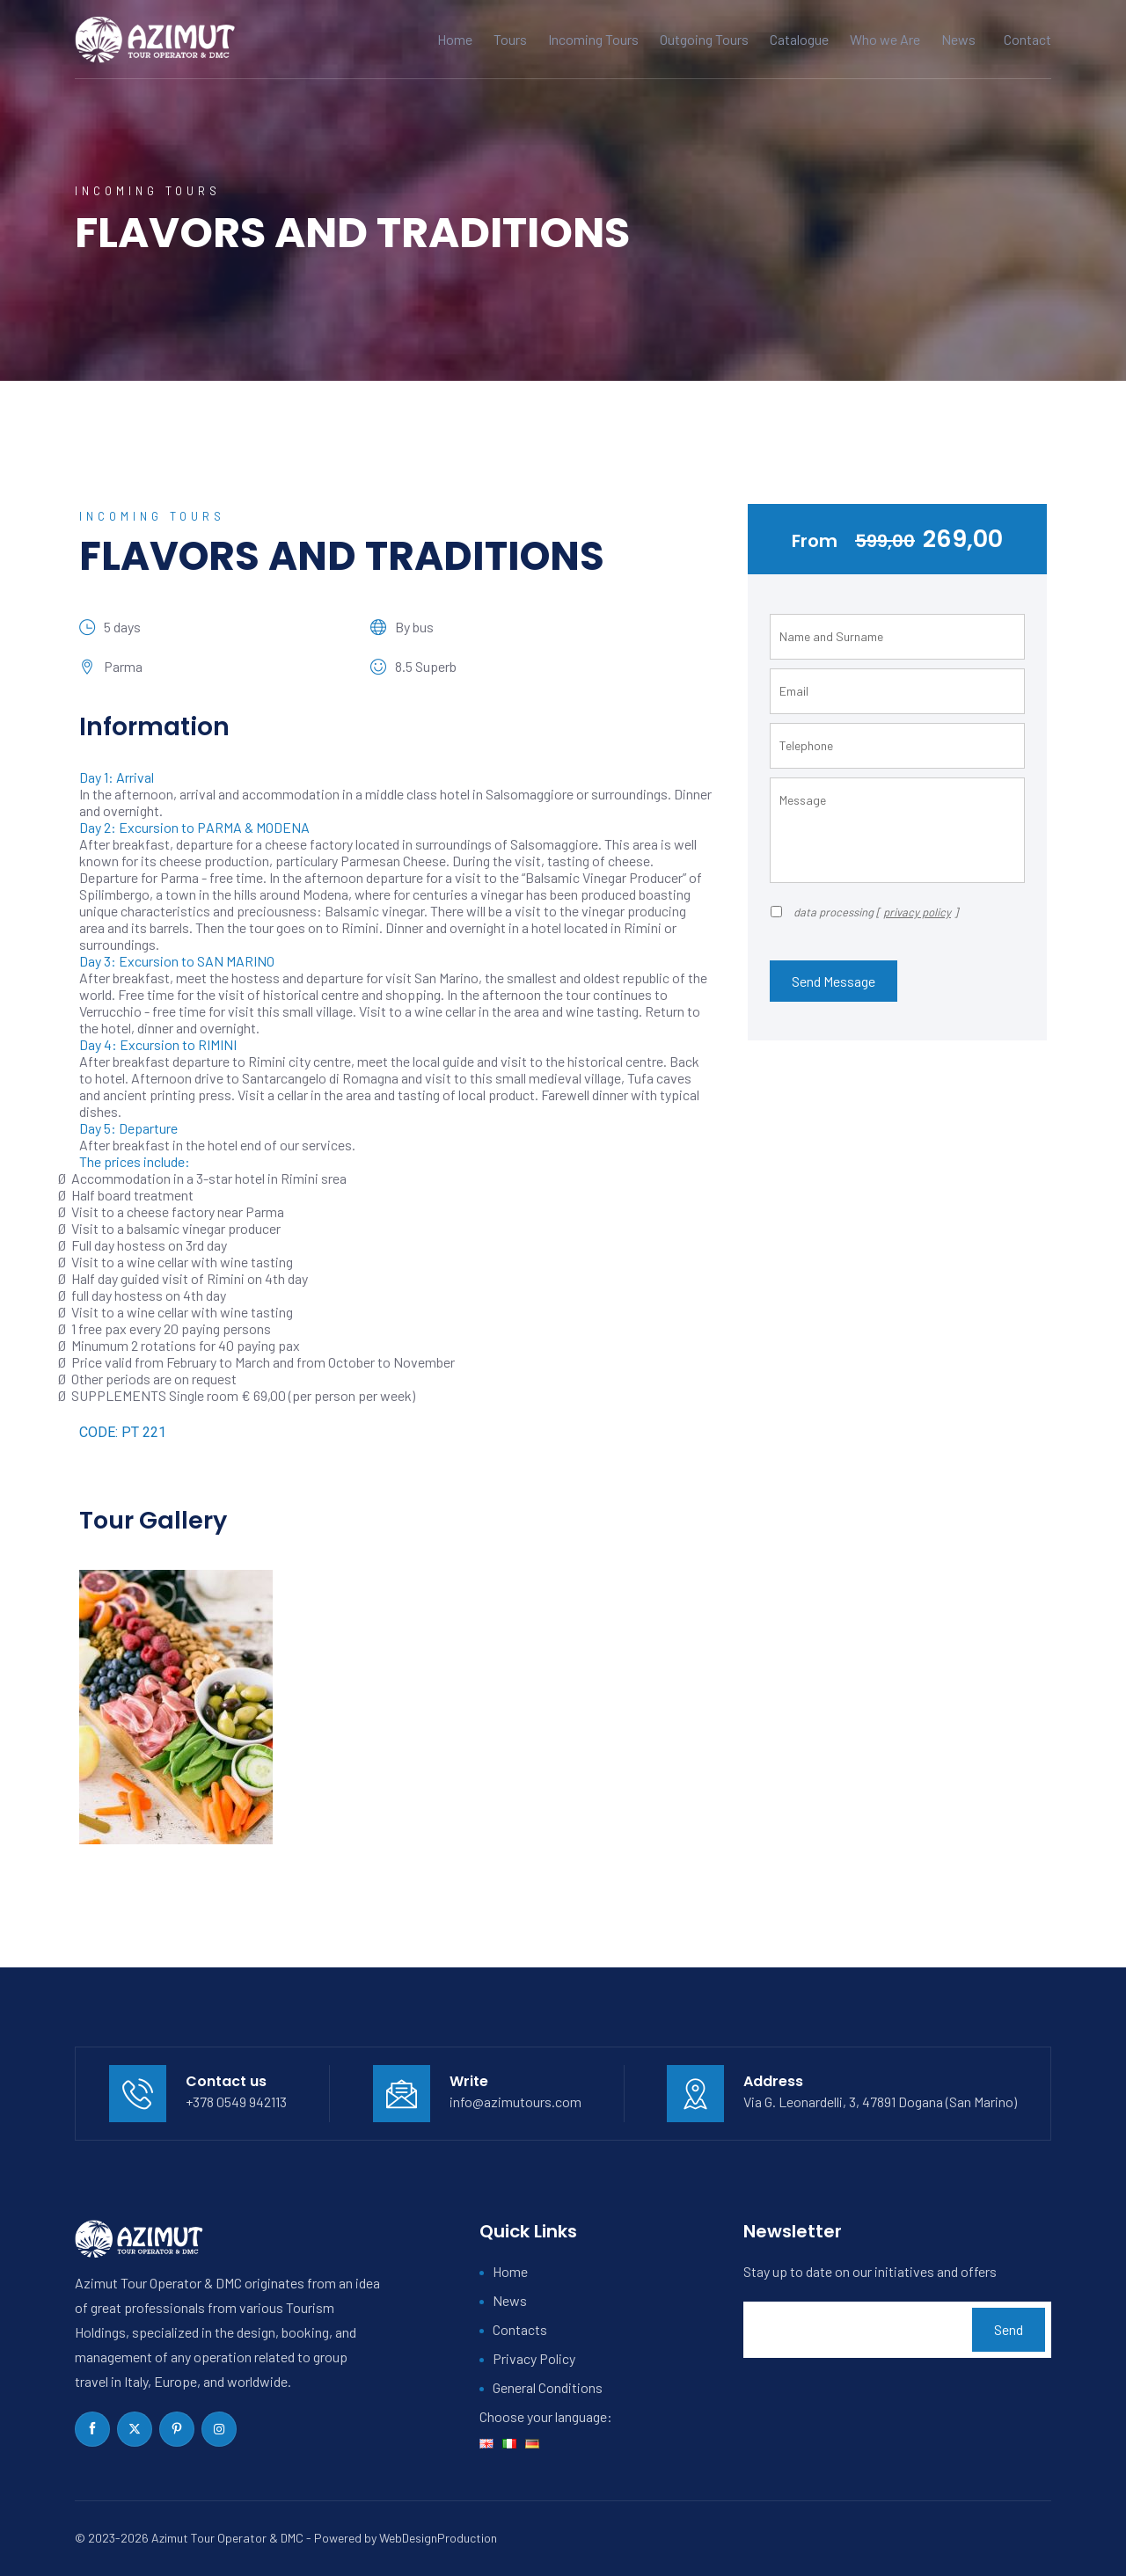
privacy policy (917, 912)
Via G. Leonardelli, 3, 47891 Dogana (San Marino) (880, 2101)
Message (897, 830)
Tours (510, 39)
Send (1008, 2329)
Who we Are (885, 39)
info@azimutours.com (515, 2101)
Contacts (520, 2329)
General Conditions (548, 2387)
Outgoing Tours (704, 39)
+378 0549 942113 (236, 2101)
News (958, 39)
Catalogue (799, 39)
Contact (1027, 39)
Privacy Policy (534, 2358)
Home (454, 39)
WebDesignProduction (438, 2537)
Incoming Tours (593, 39)
